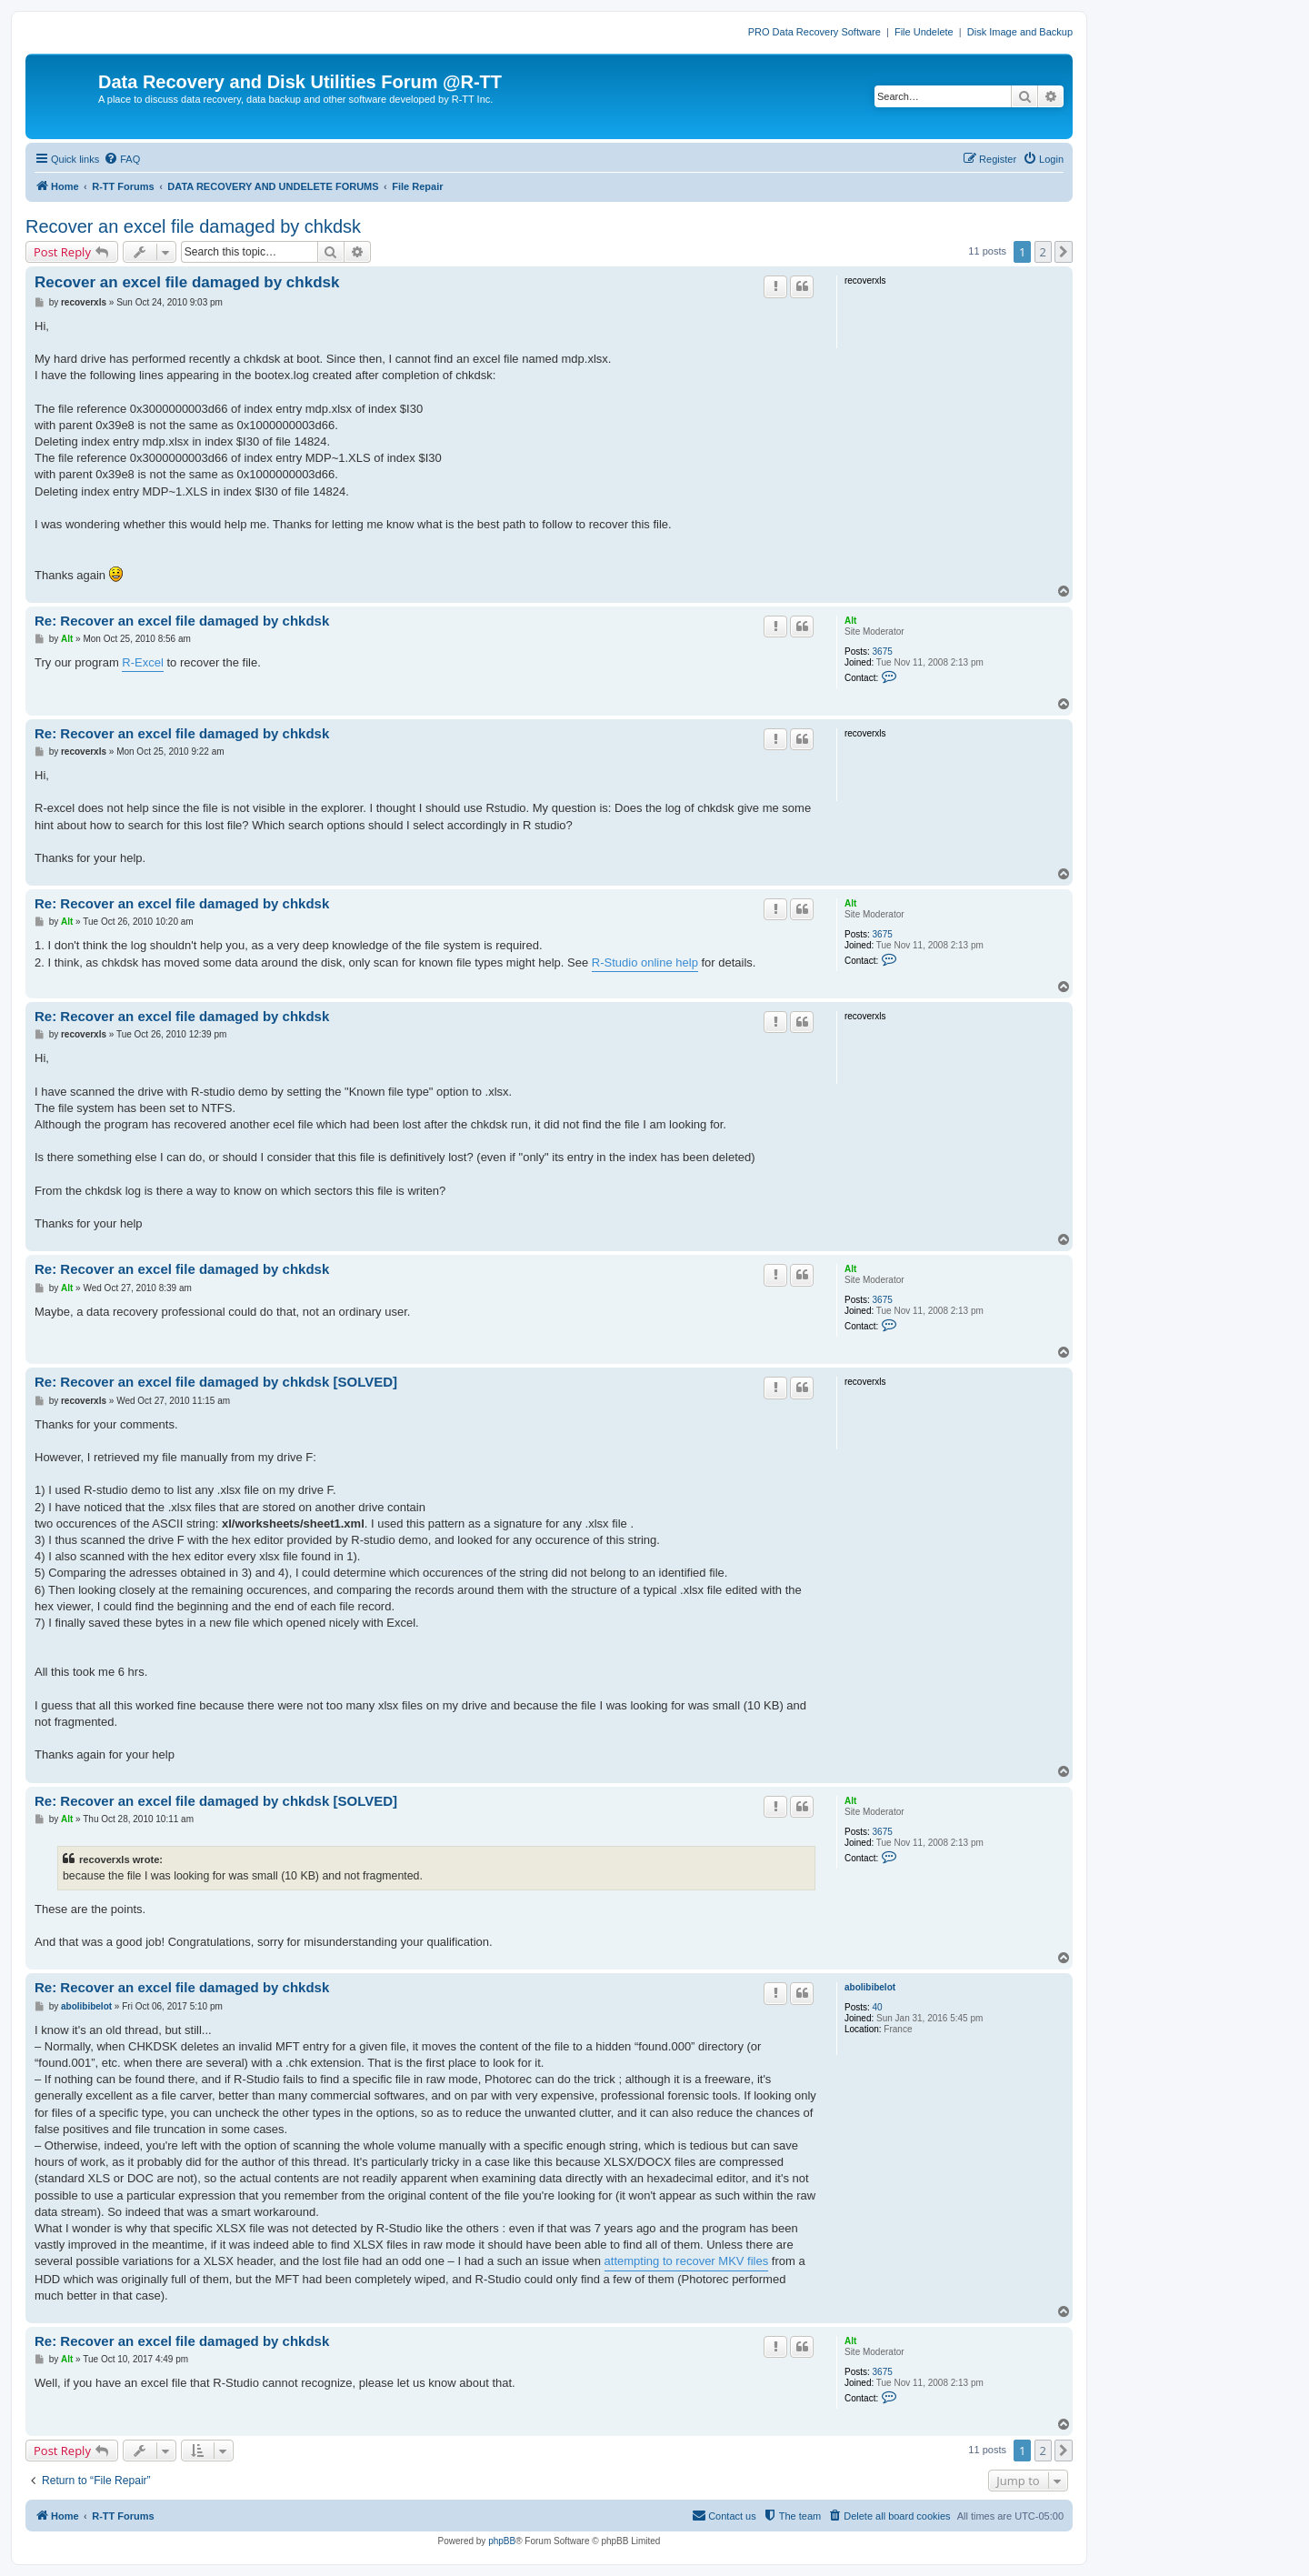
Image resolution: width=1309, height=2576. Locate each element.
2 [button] (1043, 252)
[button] (1063, 252)
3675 (883, 652)
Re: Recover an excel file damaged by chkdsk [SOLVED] (216, 1381)
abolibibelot (869, 1987)
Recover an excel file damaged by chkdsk (193, 226)
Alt (850, 621)
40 (878, 2007)
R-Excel (143, 662)
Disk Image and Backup (1020, 31)
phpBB (501, 2541)
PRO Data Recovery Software (814, 31)
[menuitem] (122, 159)
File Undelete (924, 31)
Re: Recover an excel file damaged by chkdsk (182, 620)
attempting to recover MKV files (687, 2261)
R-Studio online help (645, 962)
